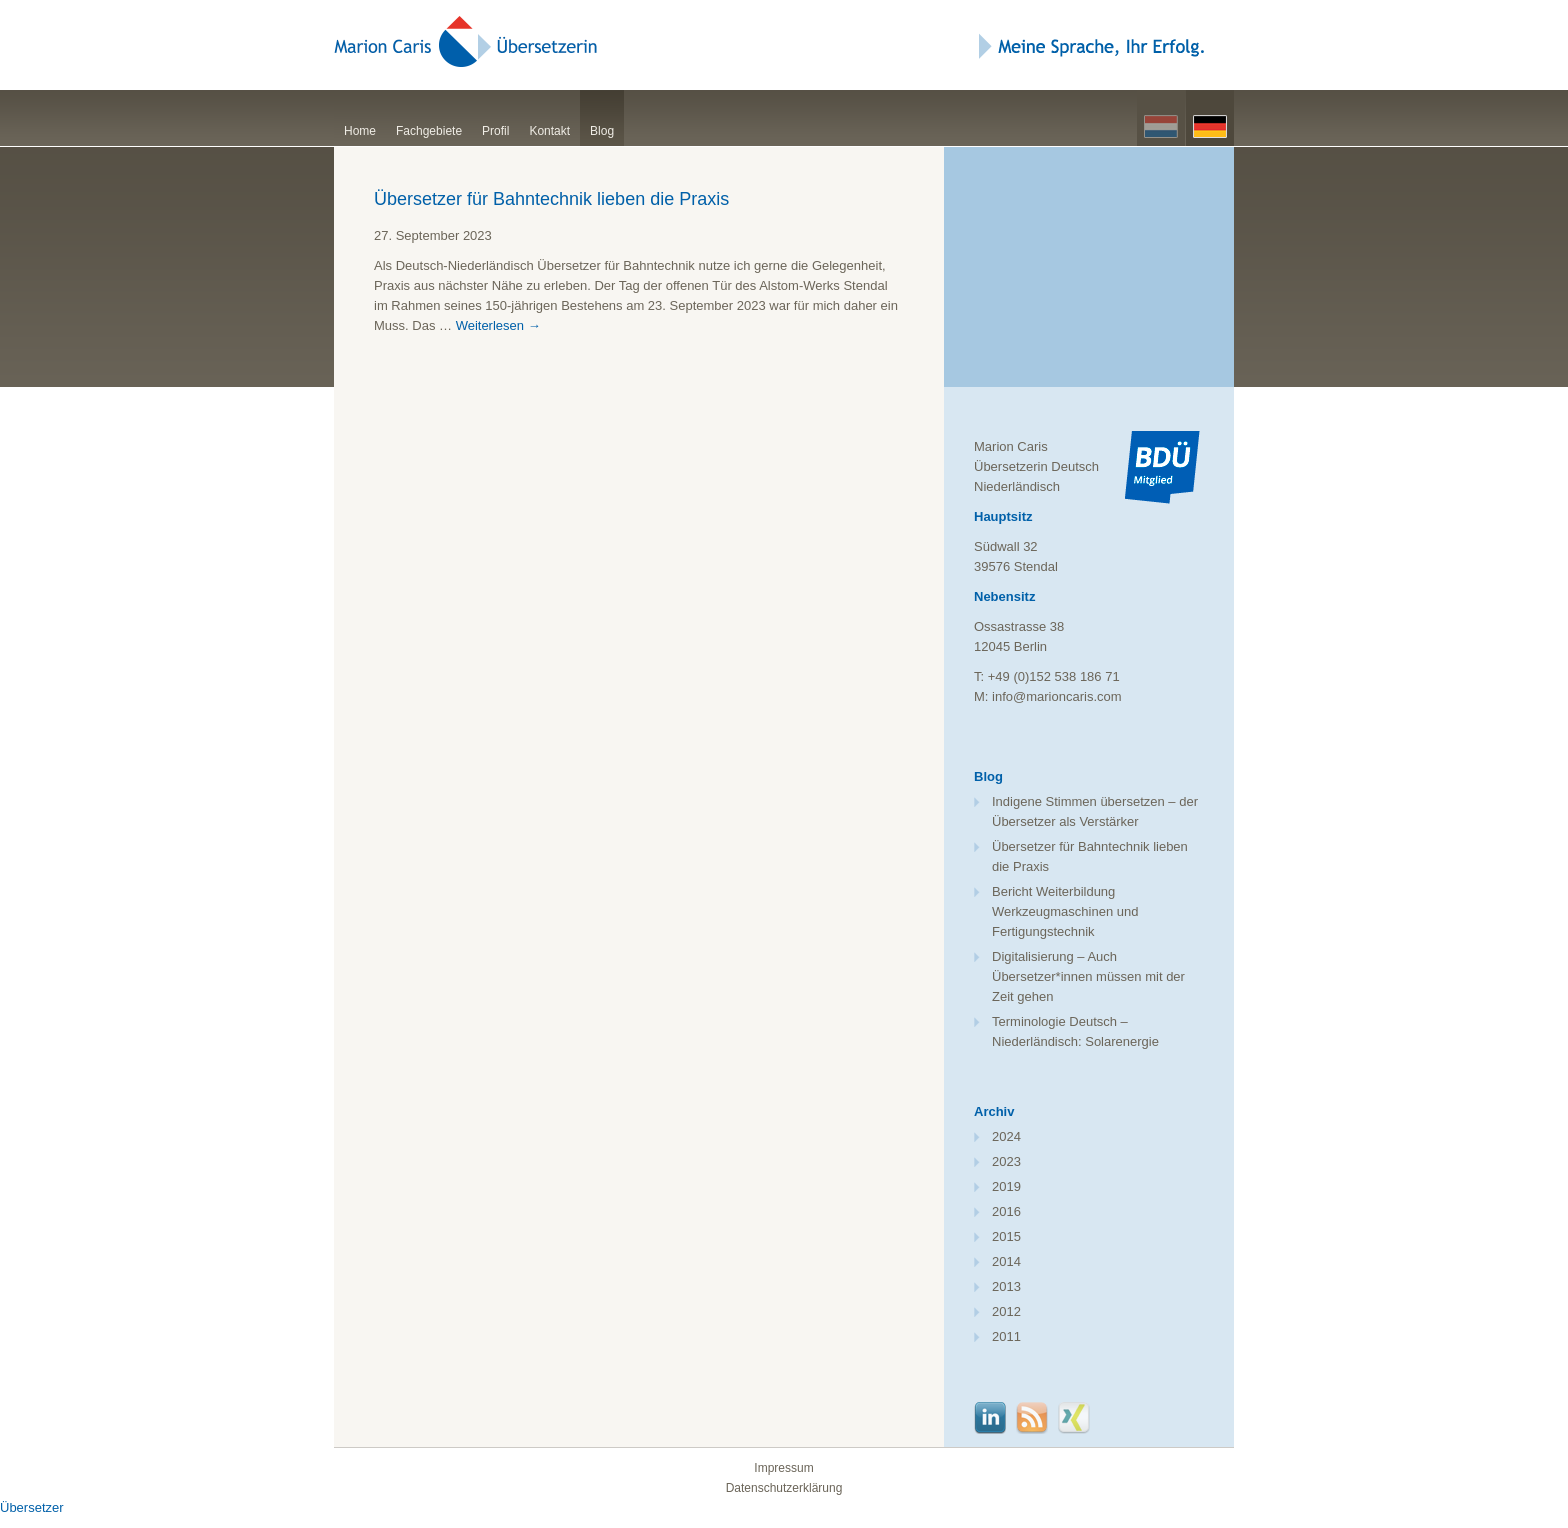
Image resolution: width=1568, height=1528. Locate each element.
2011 (1006, 1336)
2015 (1006, 1236)
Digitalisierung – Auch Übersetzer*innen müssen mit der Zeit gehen (1088, 976)
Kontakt (549, 131)
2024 (1006, 1136)
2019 (1006, 1186)
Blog (602, 131)
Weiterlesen (498, 325)
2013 (1006, 1286)
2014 (1006, 1261)
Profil (495, 131)
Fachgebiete (429, 131)
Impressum (783, 1468)
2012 (1006, 1311)
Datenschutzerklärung (784, 1488)
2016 (1006, 1211)
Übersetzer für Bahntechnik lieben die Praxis (551, 199)
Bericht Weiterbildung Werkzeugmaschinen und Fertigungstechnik (1065, 911)
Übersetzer (32, 1507)
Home (360, 131)
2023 (1006, 1161)
